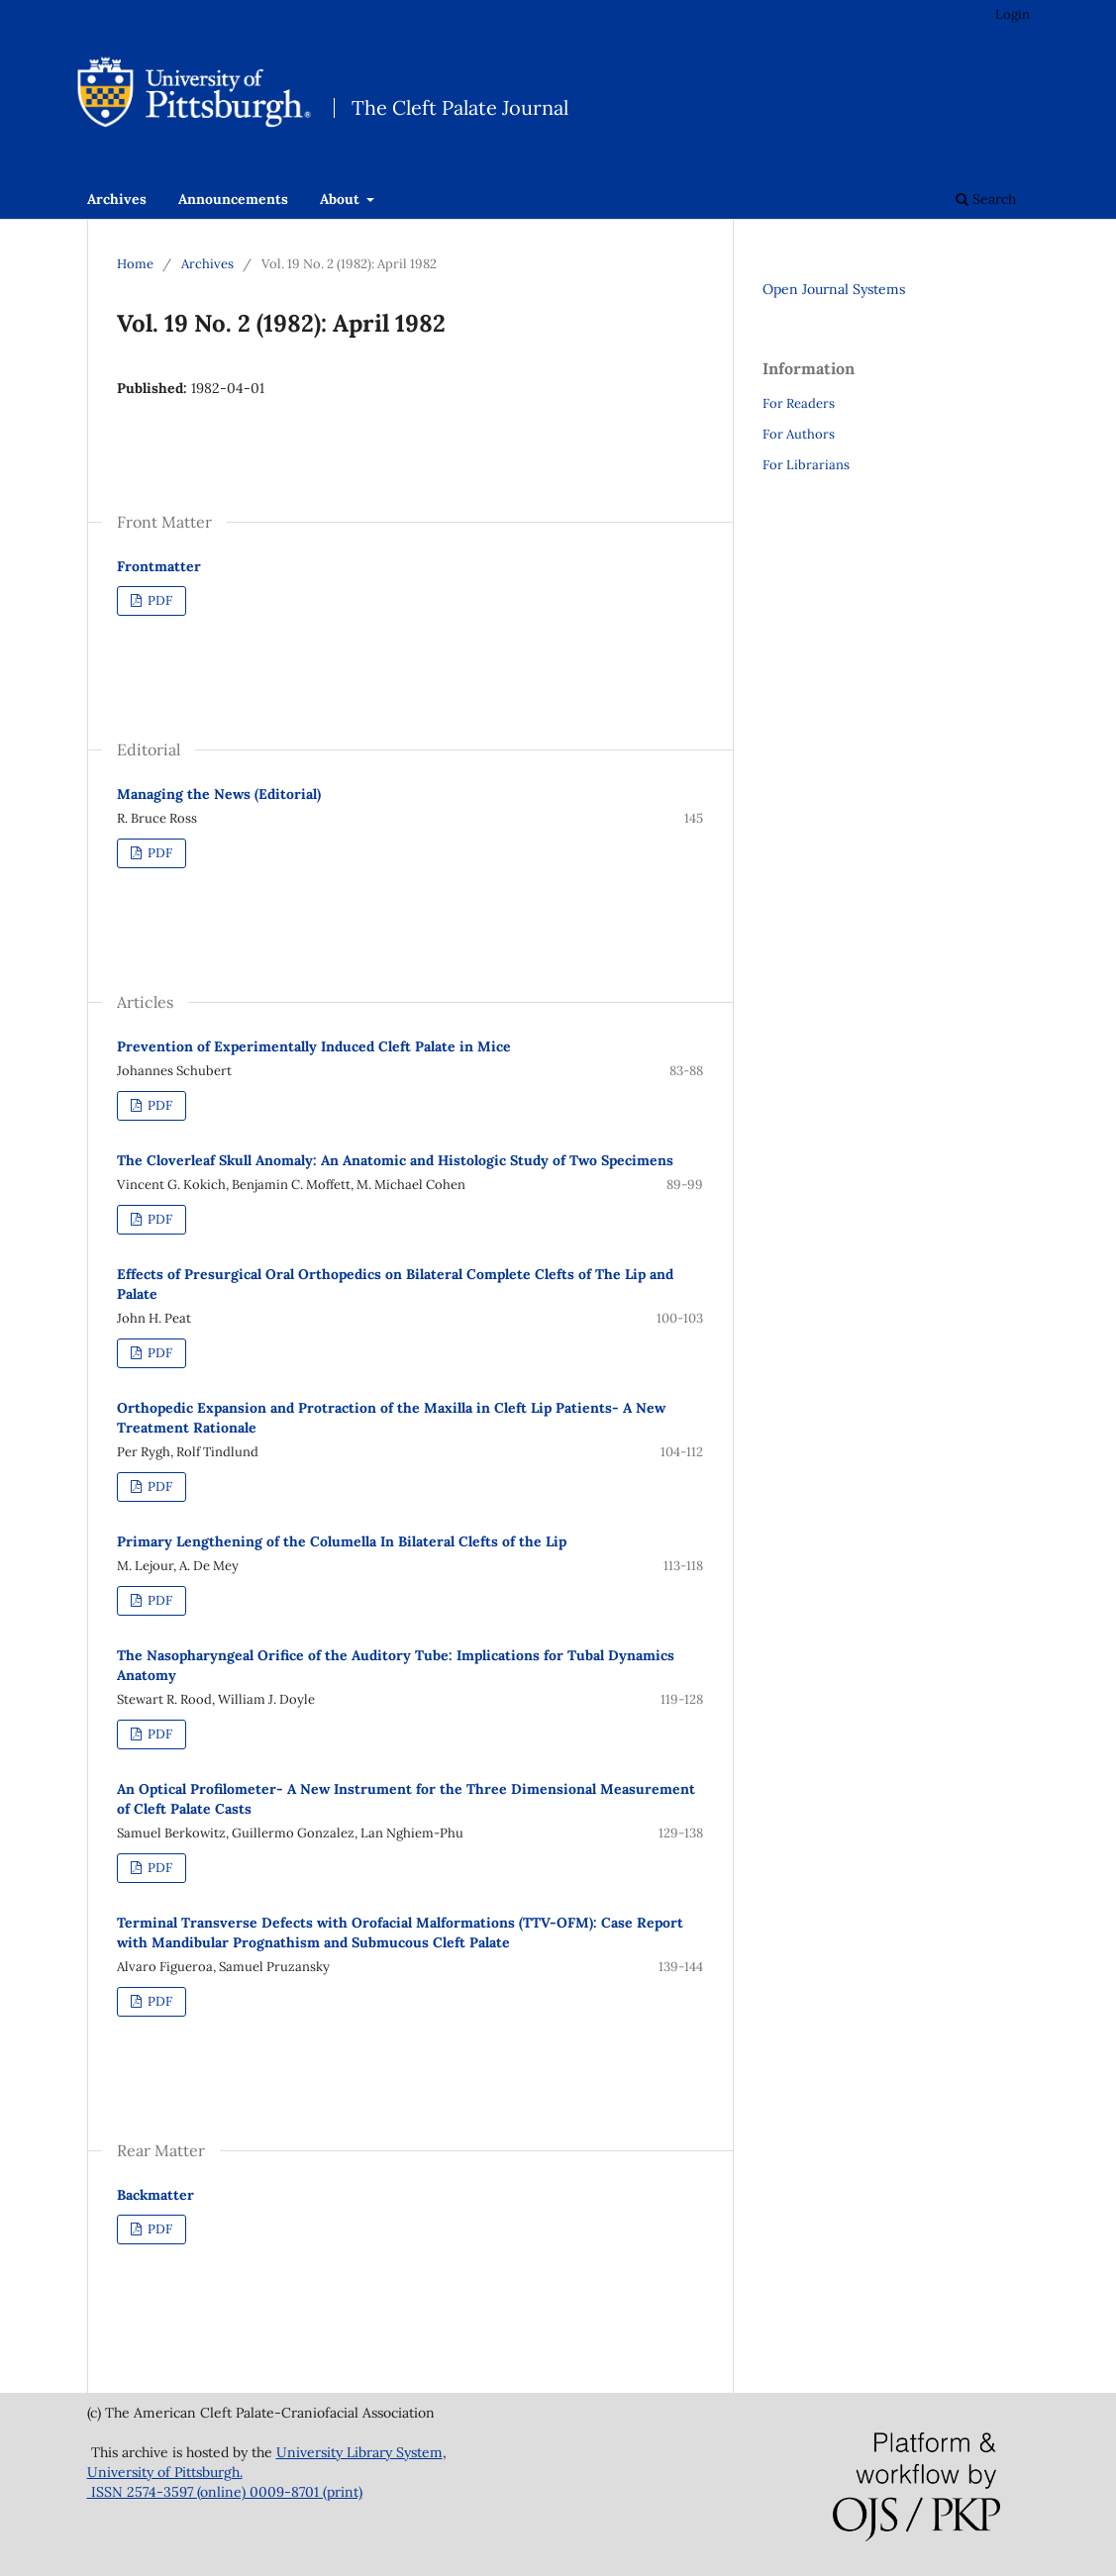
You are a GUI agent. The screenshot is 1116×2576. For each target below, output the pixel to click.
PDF (158, 600)
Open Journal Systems (833, 289)
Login (1012, 14)
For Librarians (806, 464)
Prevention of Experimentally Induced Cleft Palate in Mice (314, 1046)
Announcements (233, 199)
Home (135, 263)
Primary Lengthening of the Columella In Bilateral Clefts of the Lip (341, 1541)
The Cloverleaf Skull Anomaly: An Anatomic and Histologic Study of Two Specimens (395, 1160)
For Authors (798, 434)
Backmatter (155, 2195)
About (341, 199)
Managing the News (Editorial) (219, 794)
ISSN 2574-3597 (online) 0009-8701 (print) (224, 2492)
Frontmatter (159, 566)
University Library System (359, 2452)
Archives (117, 199)
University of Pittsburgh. (165, 2472)
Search (986, 199)
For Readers (798, 403)
